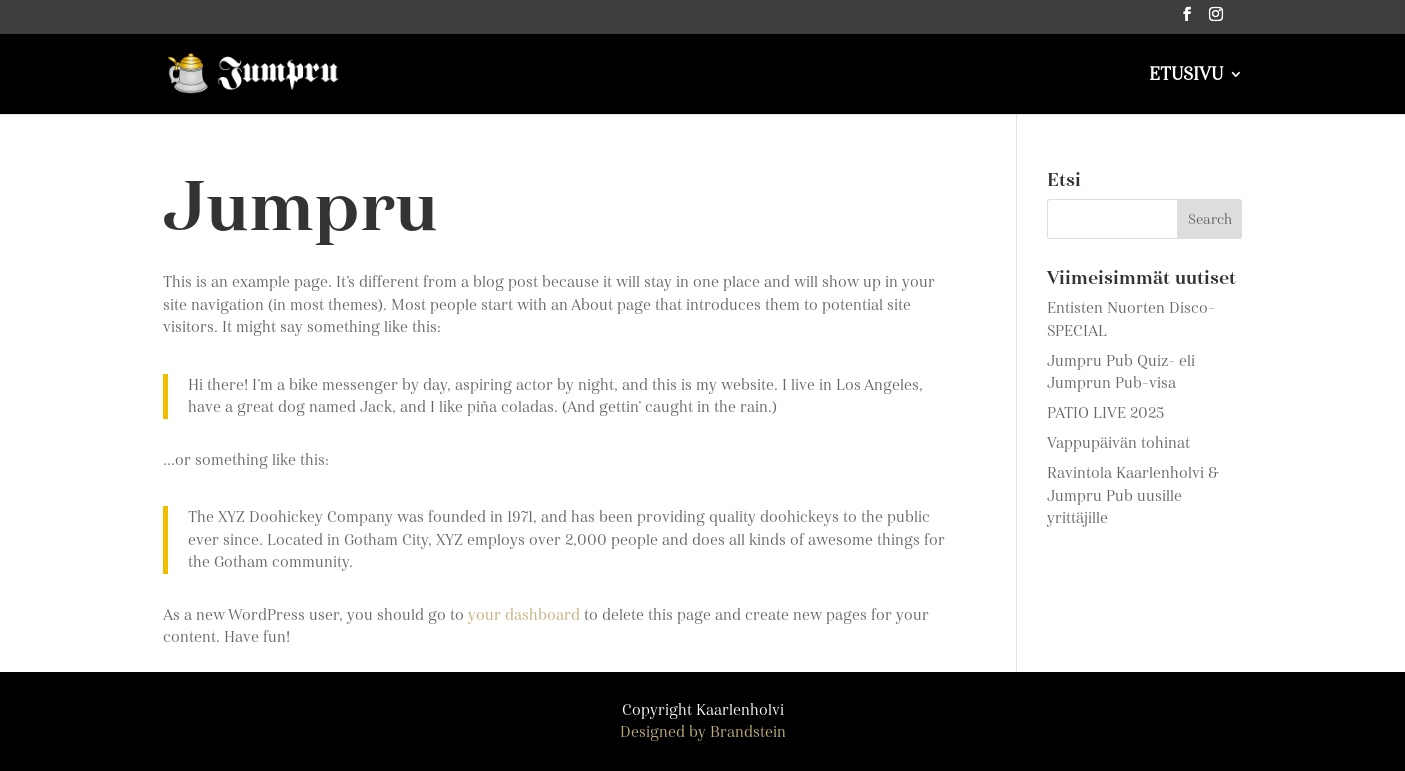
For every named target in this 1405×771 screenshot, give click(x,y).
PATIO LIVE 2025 (1105, 413)
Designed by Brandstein (703, 732)
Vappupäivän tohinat (1118, 443)
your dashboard (524, 615)
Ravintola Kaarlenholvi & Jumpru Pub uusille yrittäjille (1133, 495)
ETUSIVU (1186, 76)
